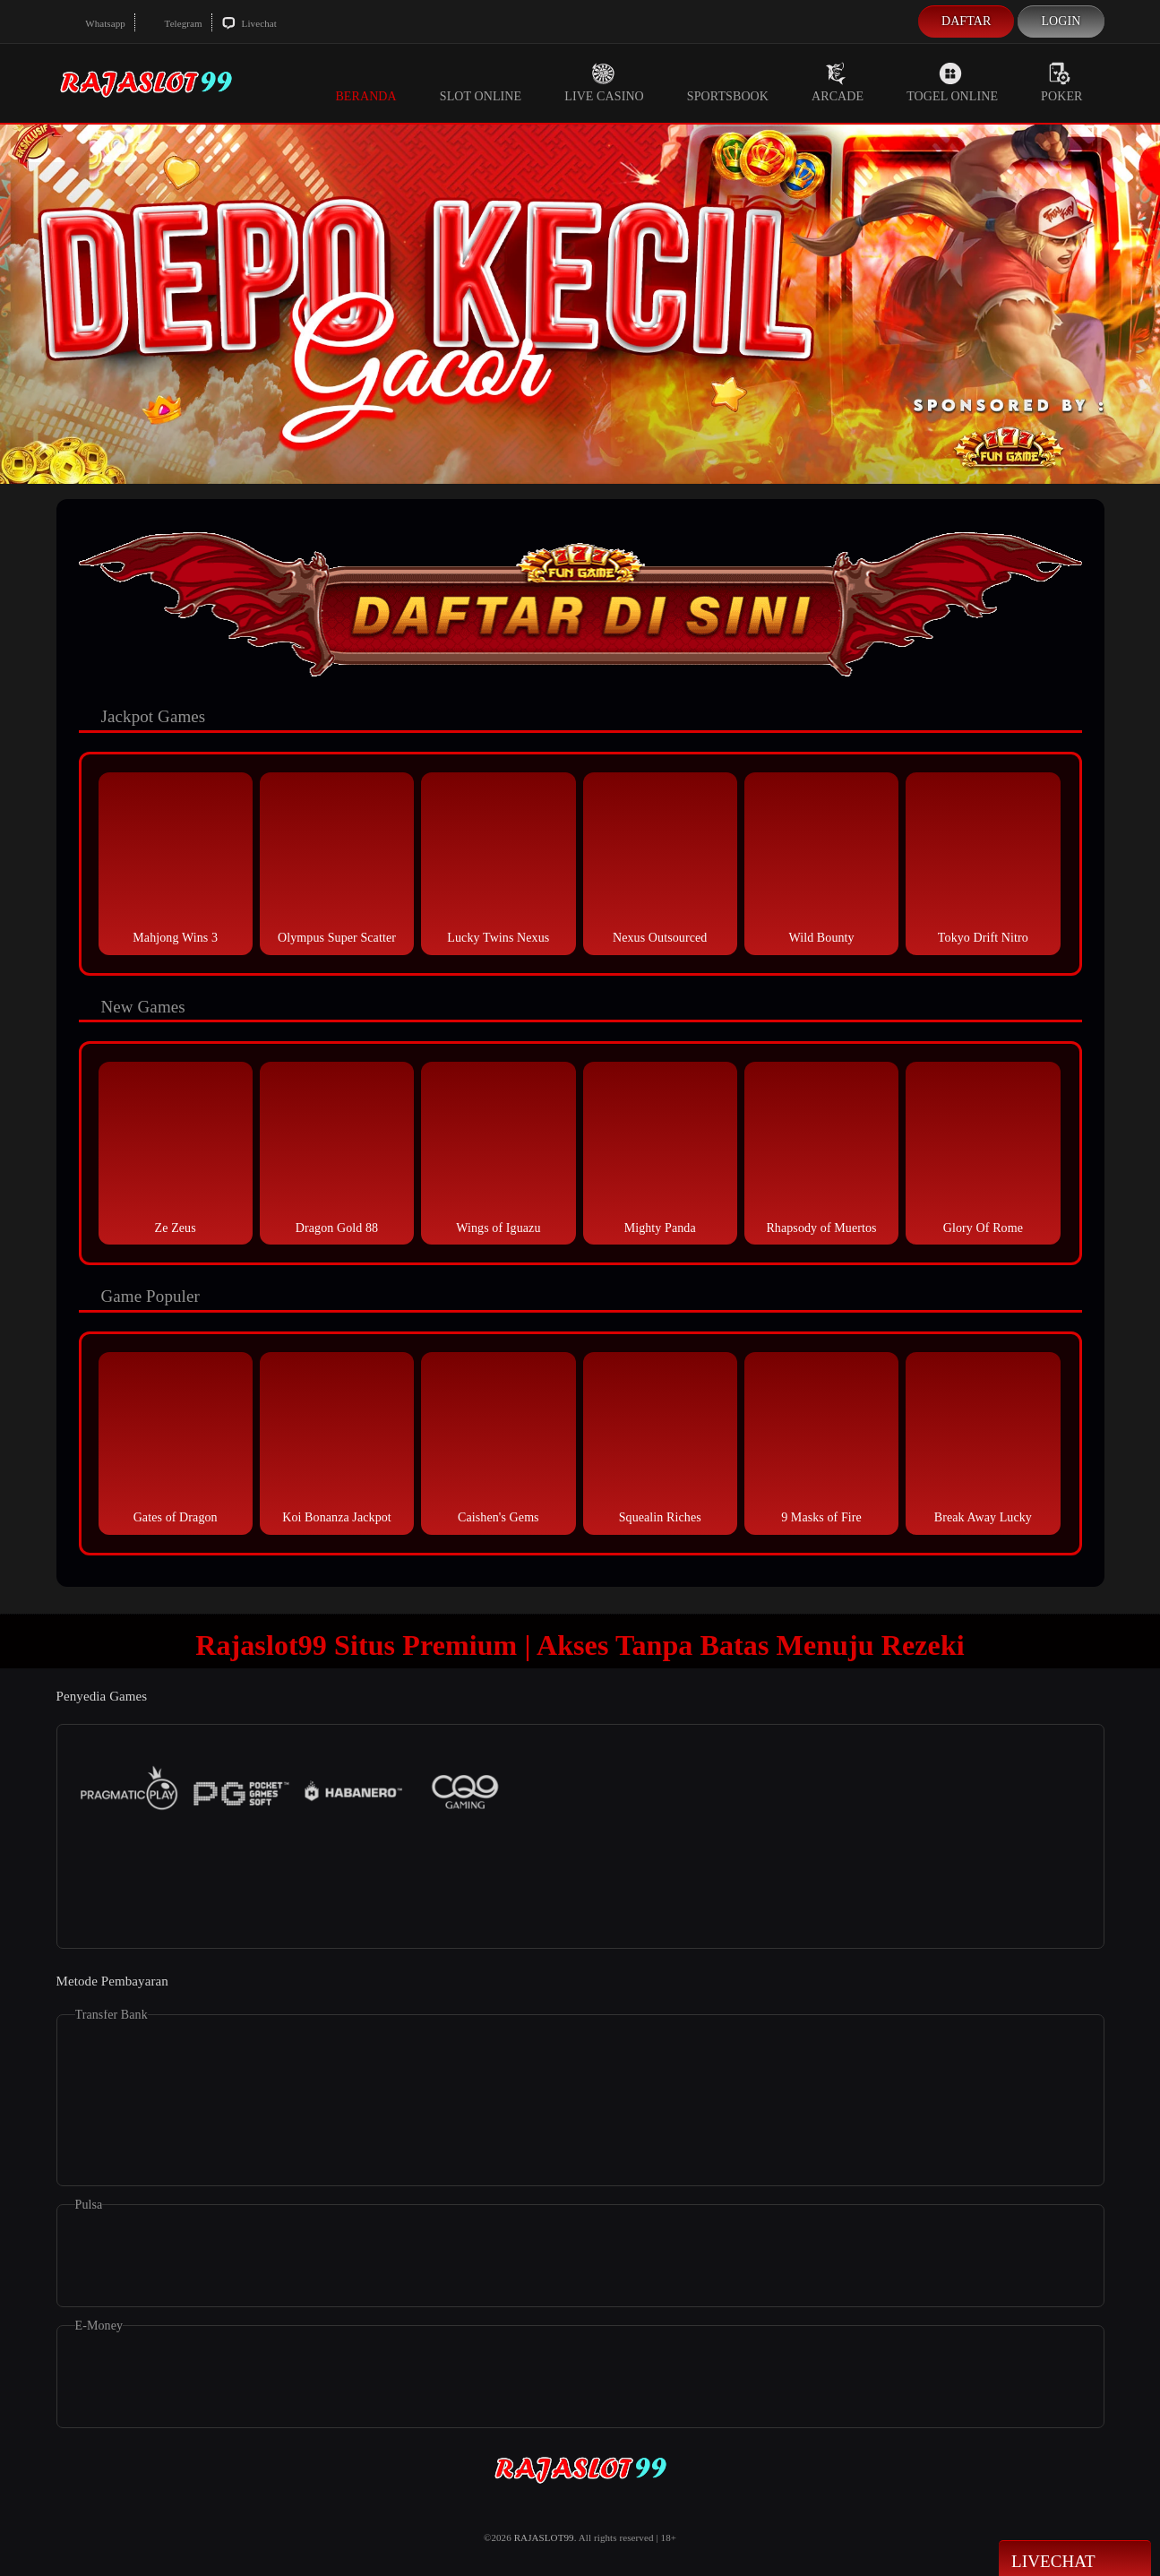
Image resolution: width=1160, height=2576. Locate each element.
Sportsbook (728, 82)
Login (1060, 21)
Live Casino (604, 82)
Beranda (365, 82)
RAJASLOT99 (544, 2537)
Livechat (249, 23)
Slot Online (480, 82)
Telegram (173, 23)
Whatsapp (95, 23)
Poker (1061, 82)
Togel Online (952, 82)
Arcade (838, 82)
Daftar (966, 21)
